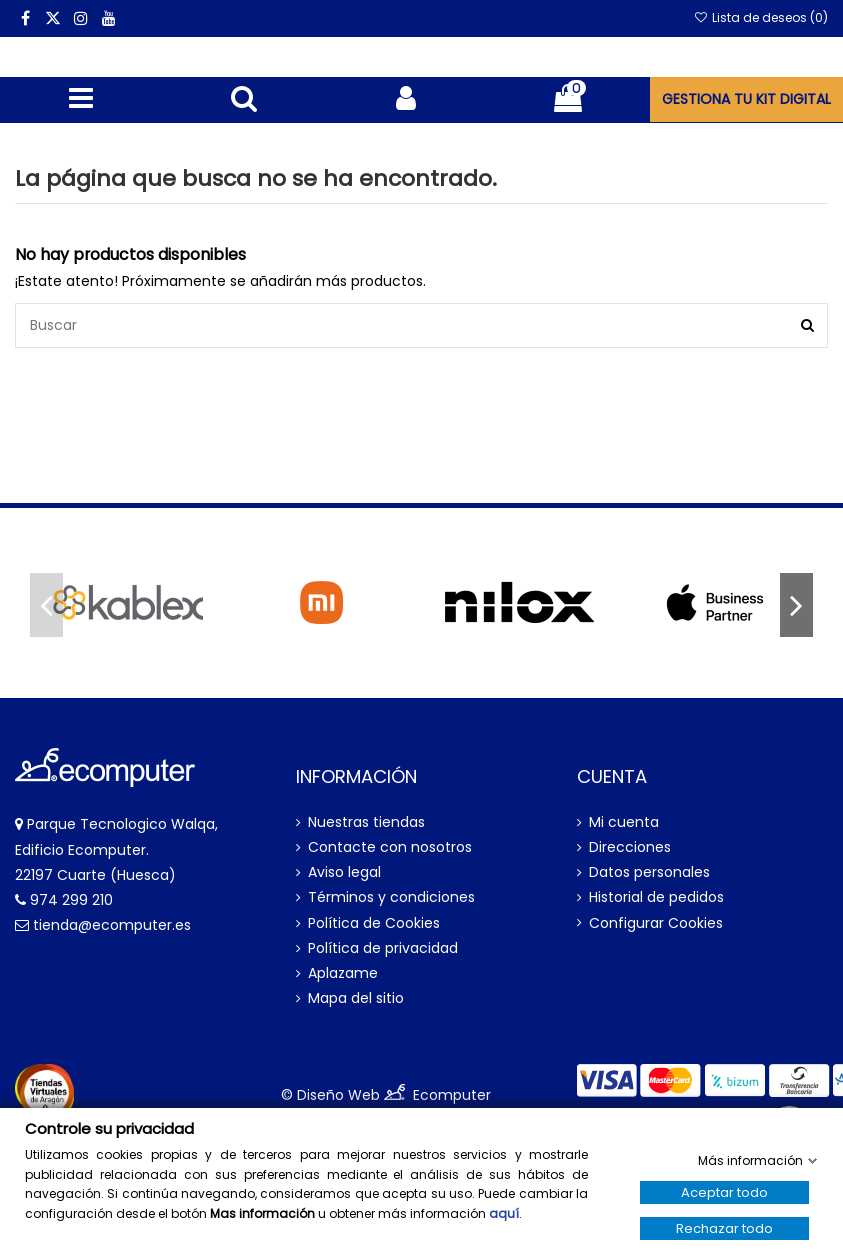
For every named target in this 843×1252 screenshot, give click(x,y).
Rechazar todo (724, 1228)
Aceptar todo (724, 1192)
